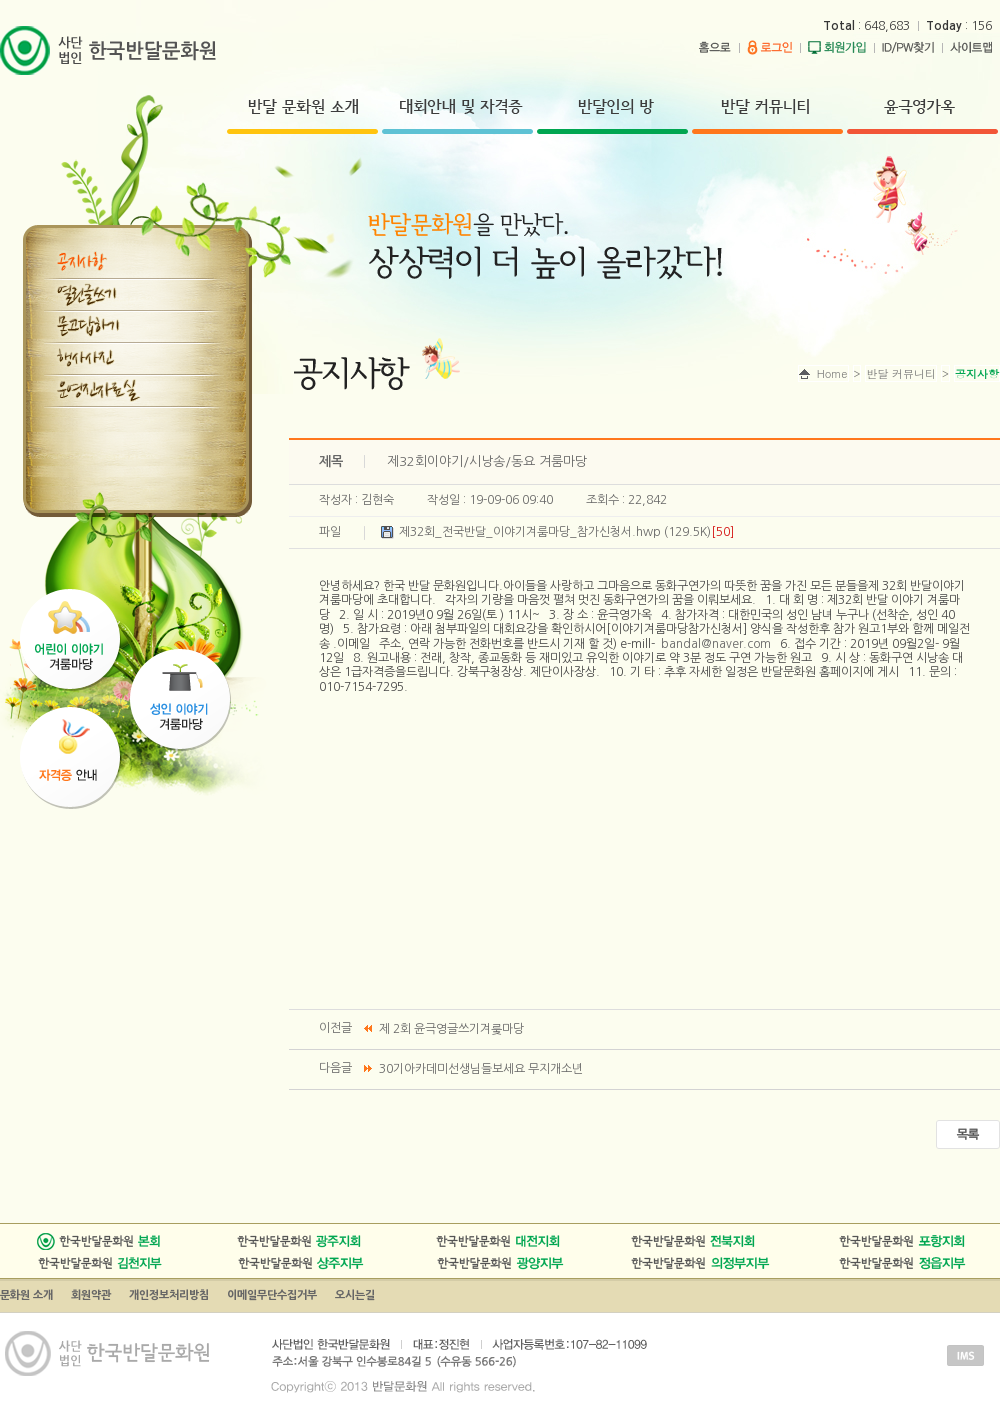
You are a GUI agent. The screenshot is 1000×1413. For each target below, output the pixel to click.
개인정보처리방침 (169, 1295)
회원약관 (91, 1295)
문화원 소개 (26, 1295)
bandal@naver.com (716, 644)
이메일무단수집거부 (272, 1295)
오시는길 (355, 1295)
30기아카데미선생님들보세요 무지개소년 (481, 1069)
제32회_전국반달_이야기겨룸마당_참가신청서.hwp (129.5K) (566, 532)
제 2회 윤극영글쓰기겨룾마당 (451, 1029)
